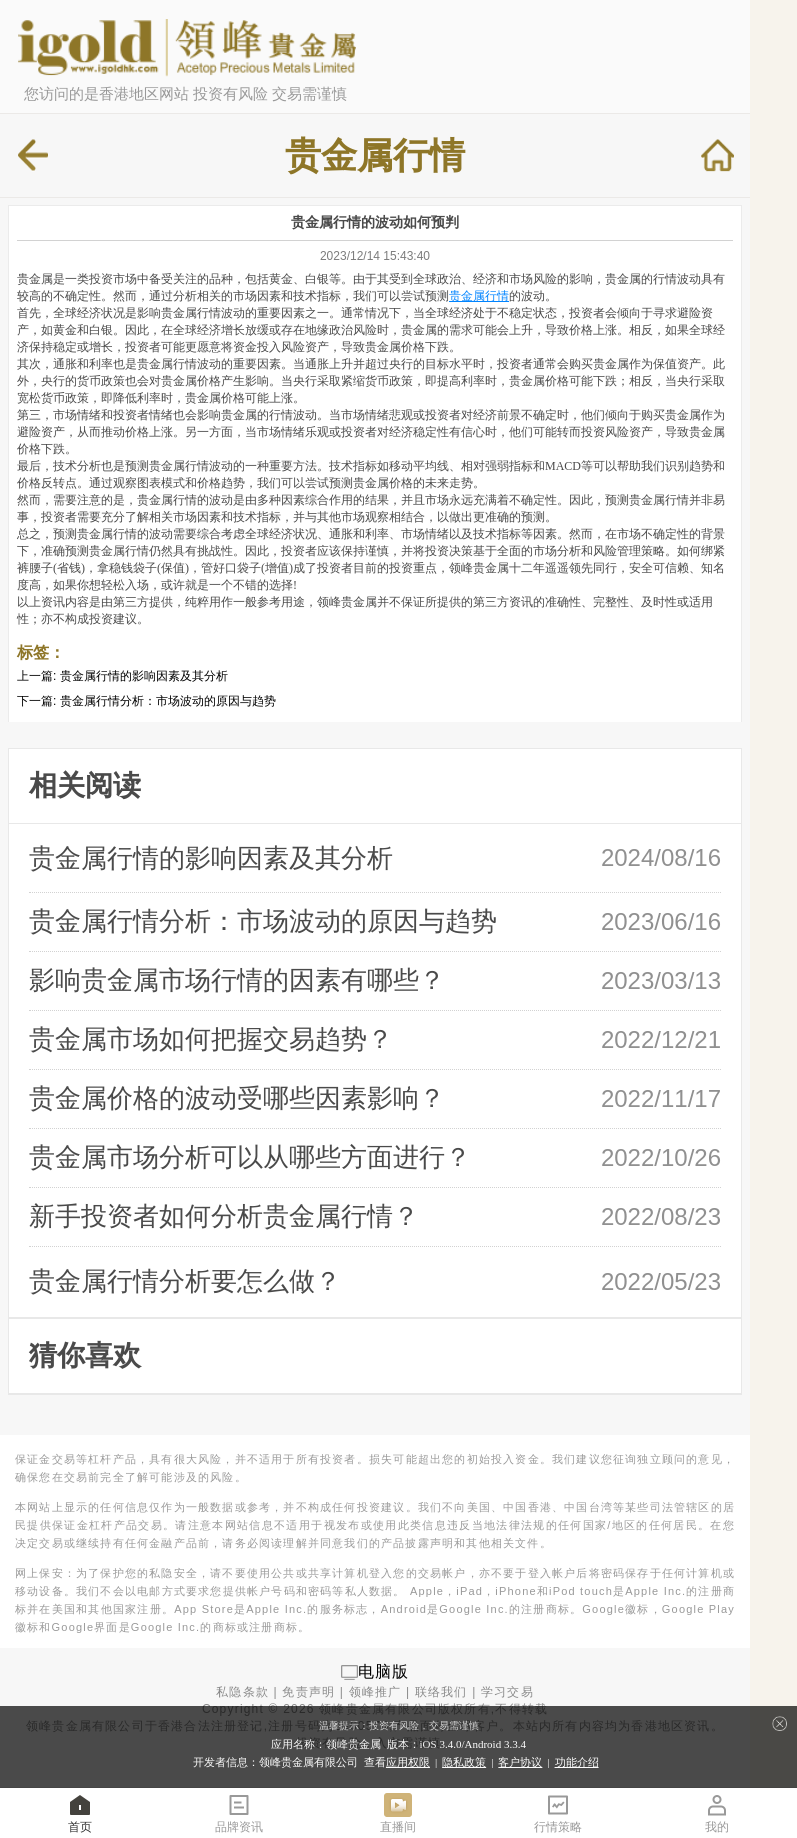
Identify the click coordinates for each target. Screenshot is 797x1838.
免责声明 (308, 1692)
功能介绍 (577, 1762)
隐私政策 (464, 1762)
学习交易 (507, 1692)
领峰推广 (375, 1692)
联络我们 (441, 1692)
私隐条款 (242, 1692)
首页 (80, 1812)
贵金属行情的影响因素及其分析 (144, 676)
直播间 (398, 1812)
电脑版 (384, 1671)
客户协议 (520, 1762)
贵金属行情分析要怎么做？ (185, 1281)
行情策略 (558, 1812)
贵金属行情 (479, 296)
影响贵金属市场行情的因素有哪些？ (237, 980)
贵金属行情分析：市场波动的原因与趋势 (168, 701)
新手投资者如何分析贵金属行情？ (224, 1216)
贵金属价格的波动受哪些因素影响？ (237, 1098)
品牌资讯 (239, 1812)
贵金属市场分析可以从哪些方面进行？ (250, 1157)
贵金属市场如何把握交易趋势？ (211, 1039)
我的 (717, 1812)
